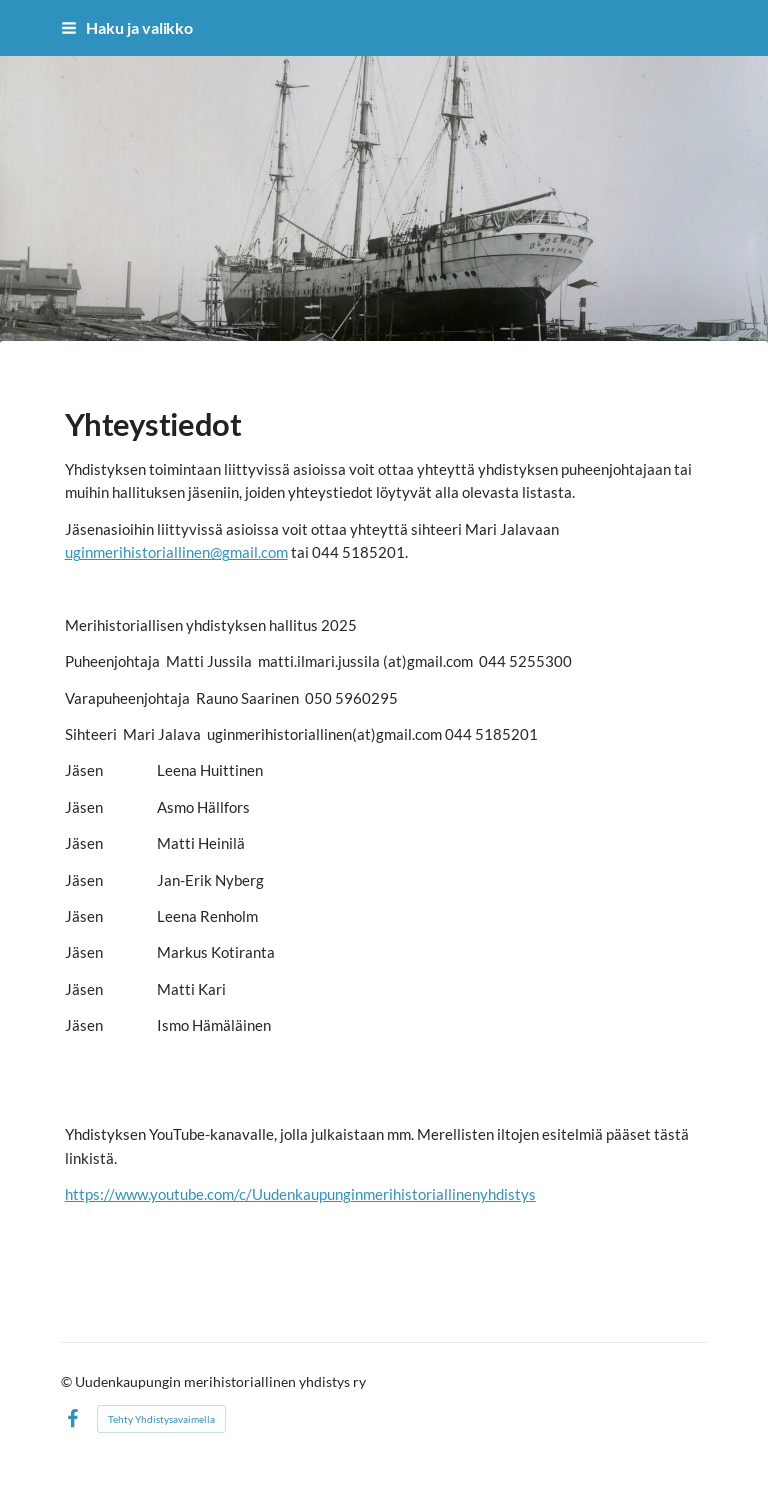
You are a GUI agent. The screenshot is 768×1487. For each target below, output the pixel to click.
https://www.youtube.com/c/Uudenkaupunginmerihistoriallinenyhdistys (300, 1194)
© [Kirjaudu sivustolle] (68, 1381)
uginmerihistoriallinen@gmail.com (176, 552)
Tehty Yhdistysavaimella (161, 1419)
